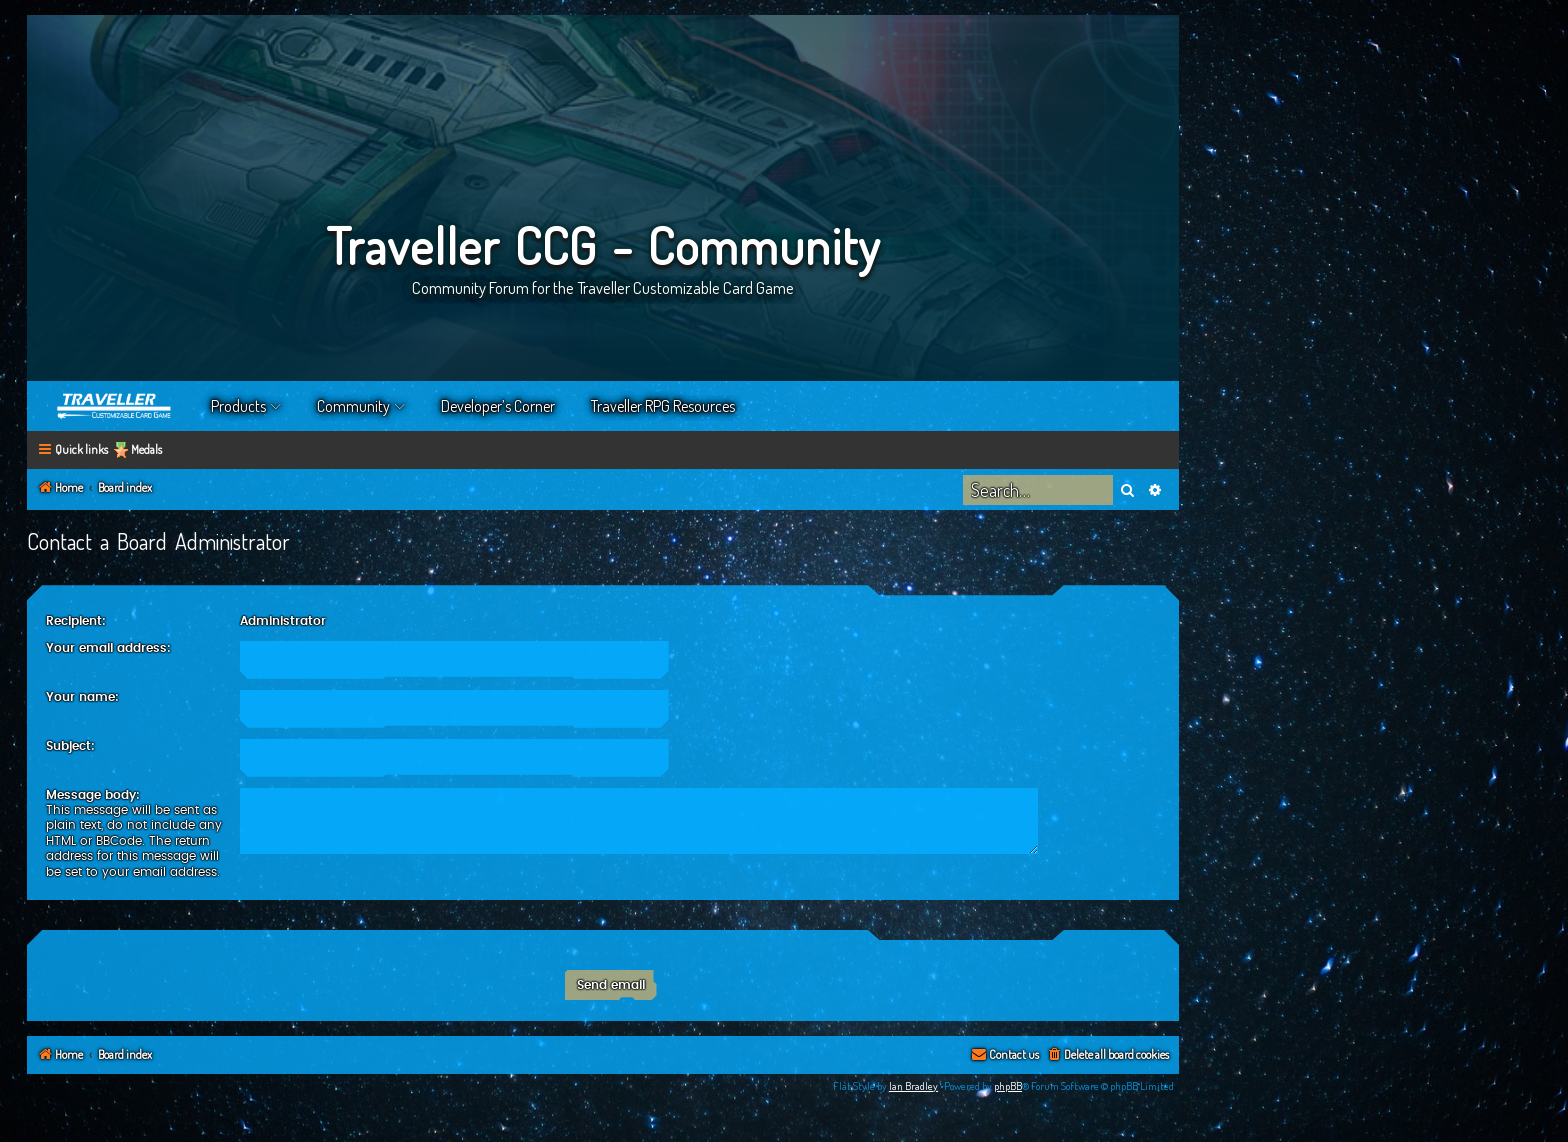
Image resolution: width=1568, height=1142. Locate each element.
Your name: (82, 697)
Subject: (70, 746)
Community (353, 406)
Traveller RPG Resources (663, 406)
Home (115, 406)
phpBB (1008, 1086)
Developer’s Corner (498, 406)
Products (238, 406)
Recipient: (76, 621)
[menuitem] (1107, 1055)
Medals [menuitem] (146, 449)
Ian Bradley (913, 1086)
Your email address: (108, 648)
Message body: (93, 795)
